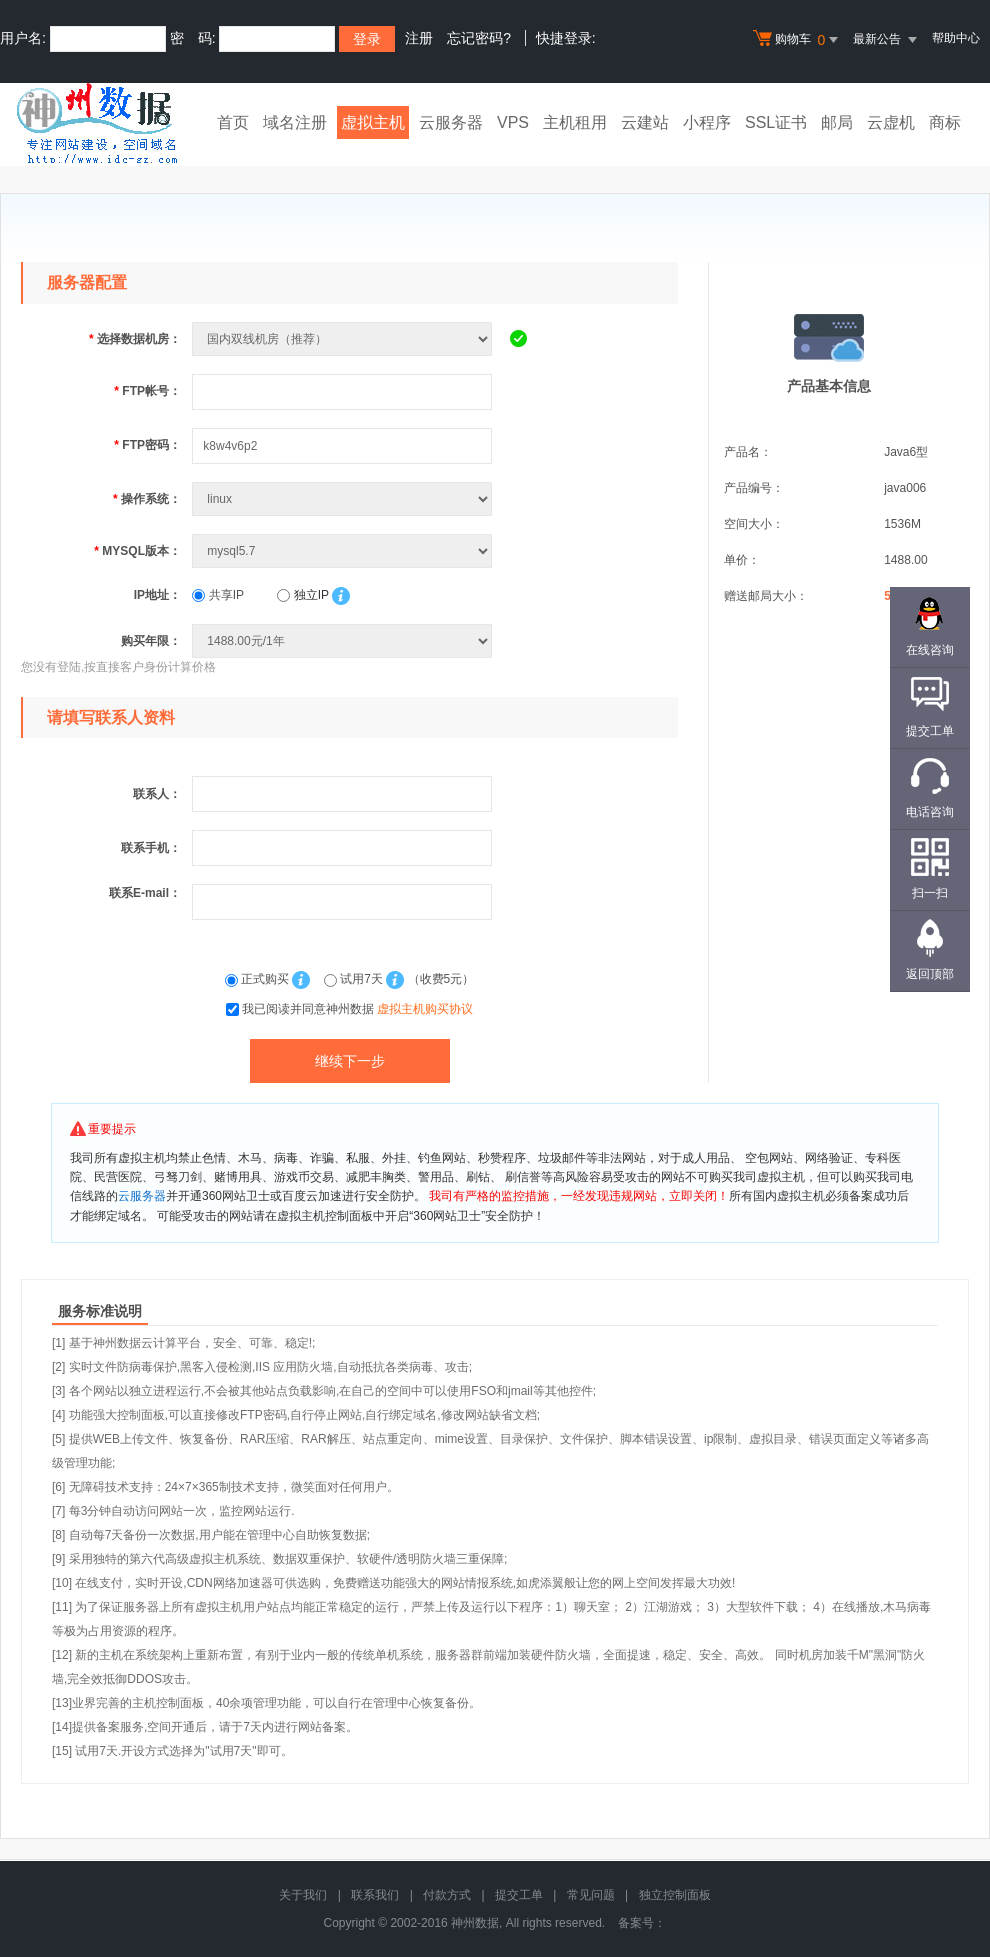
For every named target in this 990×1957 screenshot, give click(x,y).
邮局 (837, 122)
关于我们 (303, 1895)
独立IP (302, 595)
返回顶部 (930, 974)
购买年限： (151, 641)
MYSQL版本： (137, 551)
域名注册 (295, 122)
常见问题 (591, 1895)
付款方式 (447, 1895)
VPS (513, 122)
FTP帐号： (147, 391)
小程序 (707, 122)
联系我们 (375, 1895)
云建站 (645, 122)
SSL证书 (776, 122)
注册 (419, 38)
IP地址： (157, 595)
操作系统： (147, 499)
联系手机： (151, 848)
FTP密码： (147, 445)
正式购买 (259, 979)
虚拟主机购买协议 (425, 1009)
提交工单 (519, 1895)
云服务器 (451, 122)
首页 (233, 122)
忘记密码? (479, 38)
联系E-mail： (145, 893)
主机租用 (575, 122)
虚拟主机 (373, 122)
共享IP (218, 595)
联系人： (157, 794)
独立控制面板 (675, 1895)
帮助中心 (956, 38)
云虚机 (891, 122)
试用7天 (355, 979)
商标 (945, 122)
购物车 (798, 40)
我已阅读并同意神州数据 (357, 1009)
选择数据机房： (135, 339)
